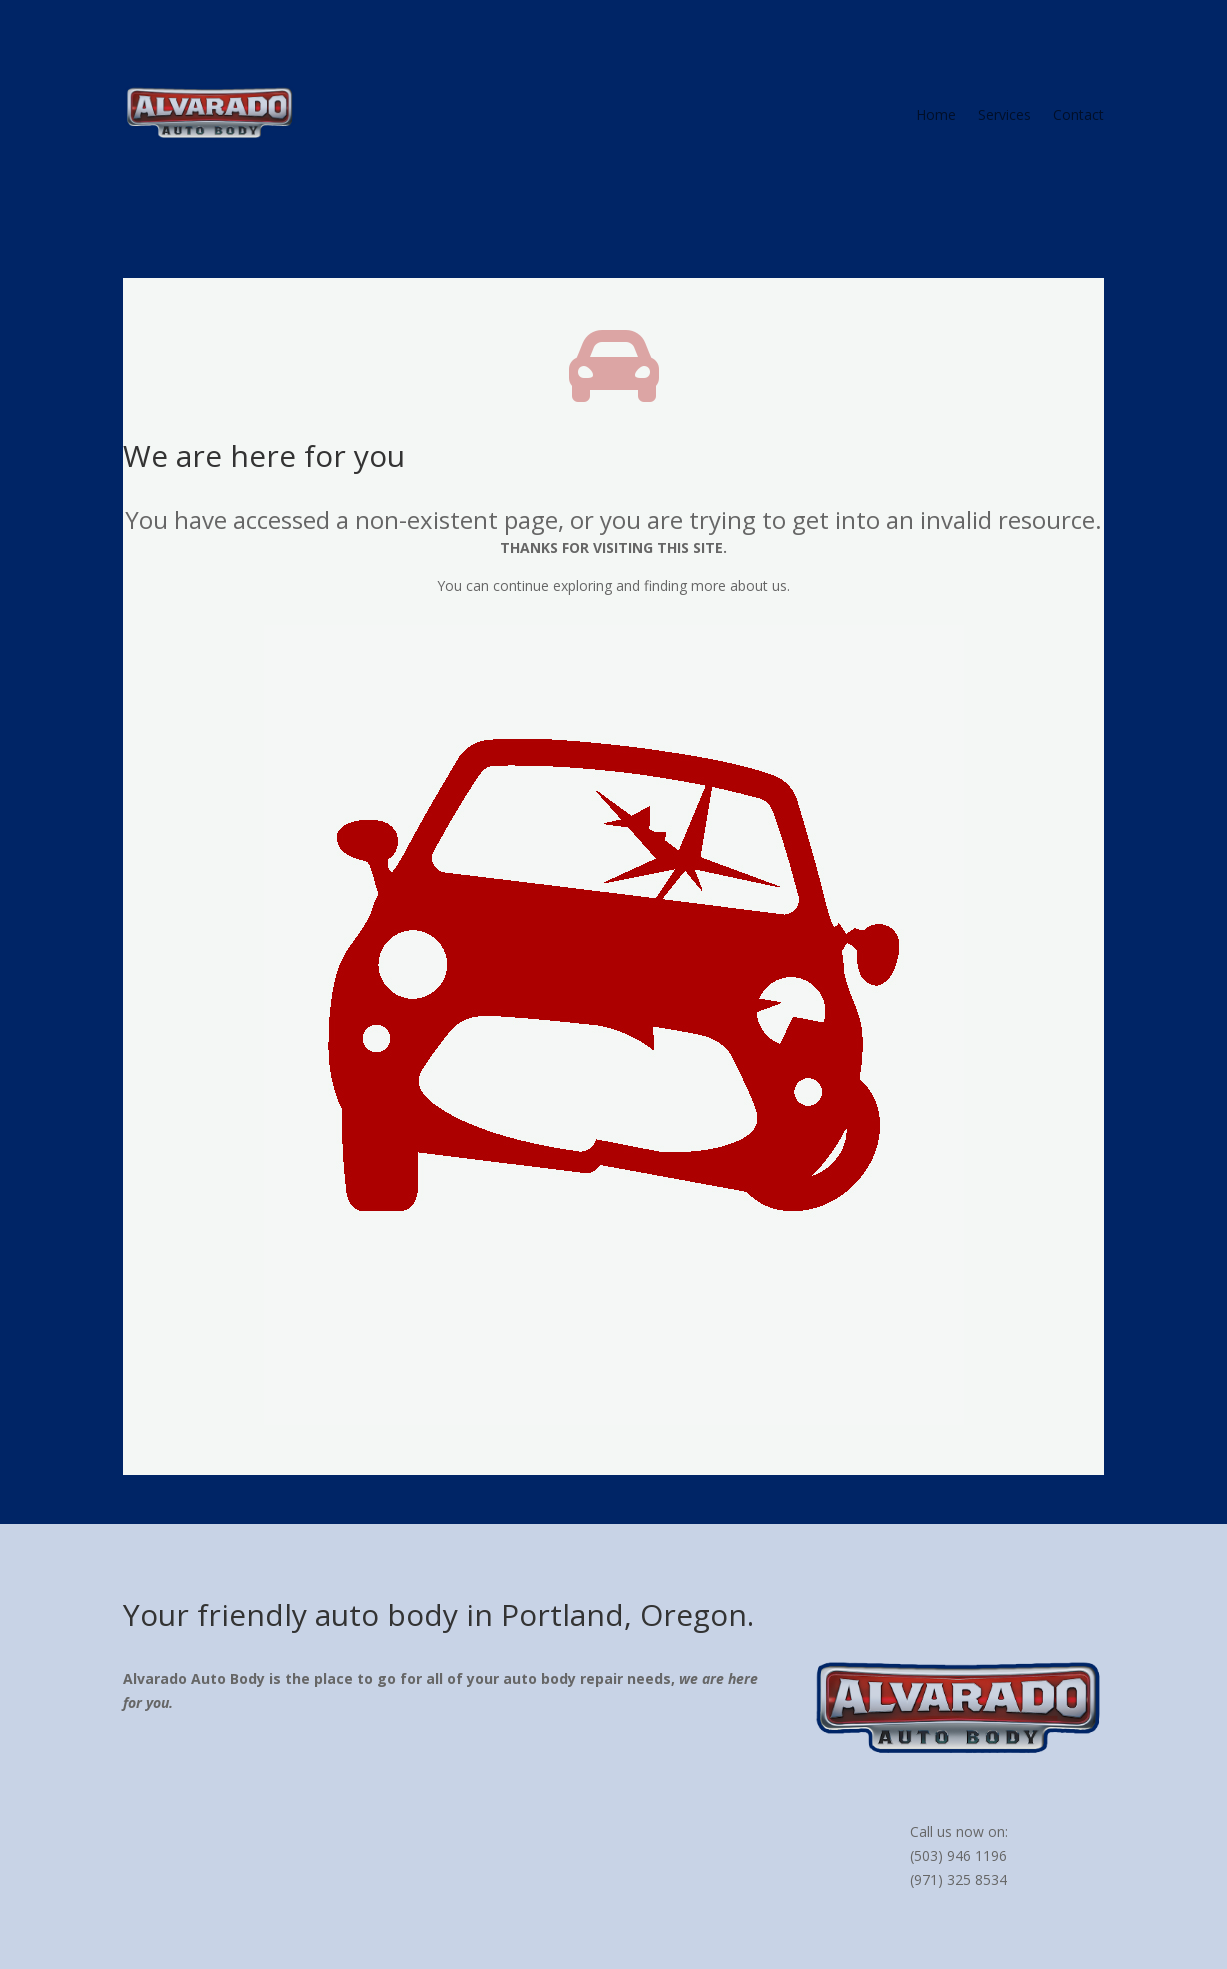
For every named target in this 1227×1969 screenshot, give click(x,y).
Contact (1078, 116)
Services (1004, 116)
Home (936, 116)
